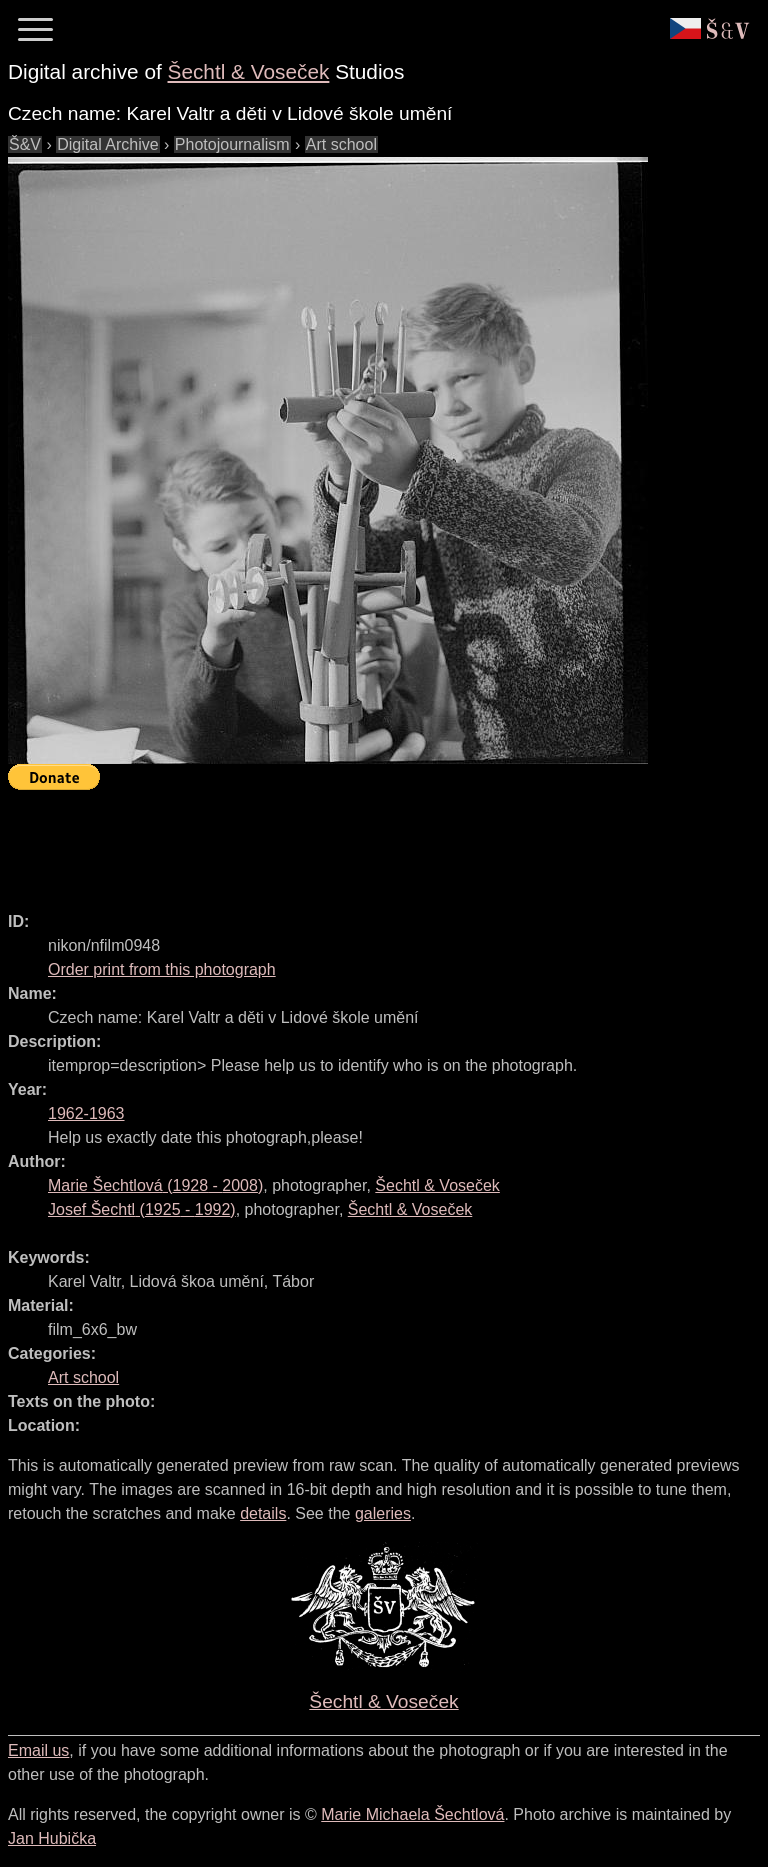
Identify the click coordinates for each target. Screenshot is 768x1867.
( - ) (155, 1185)
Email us (38, 1750)
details (263, 1513)
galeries (383, 1513)
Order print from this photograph (162, 969)
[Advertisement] (372, 842)
